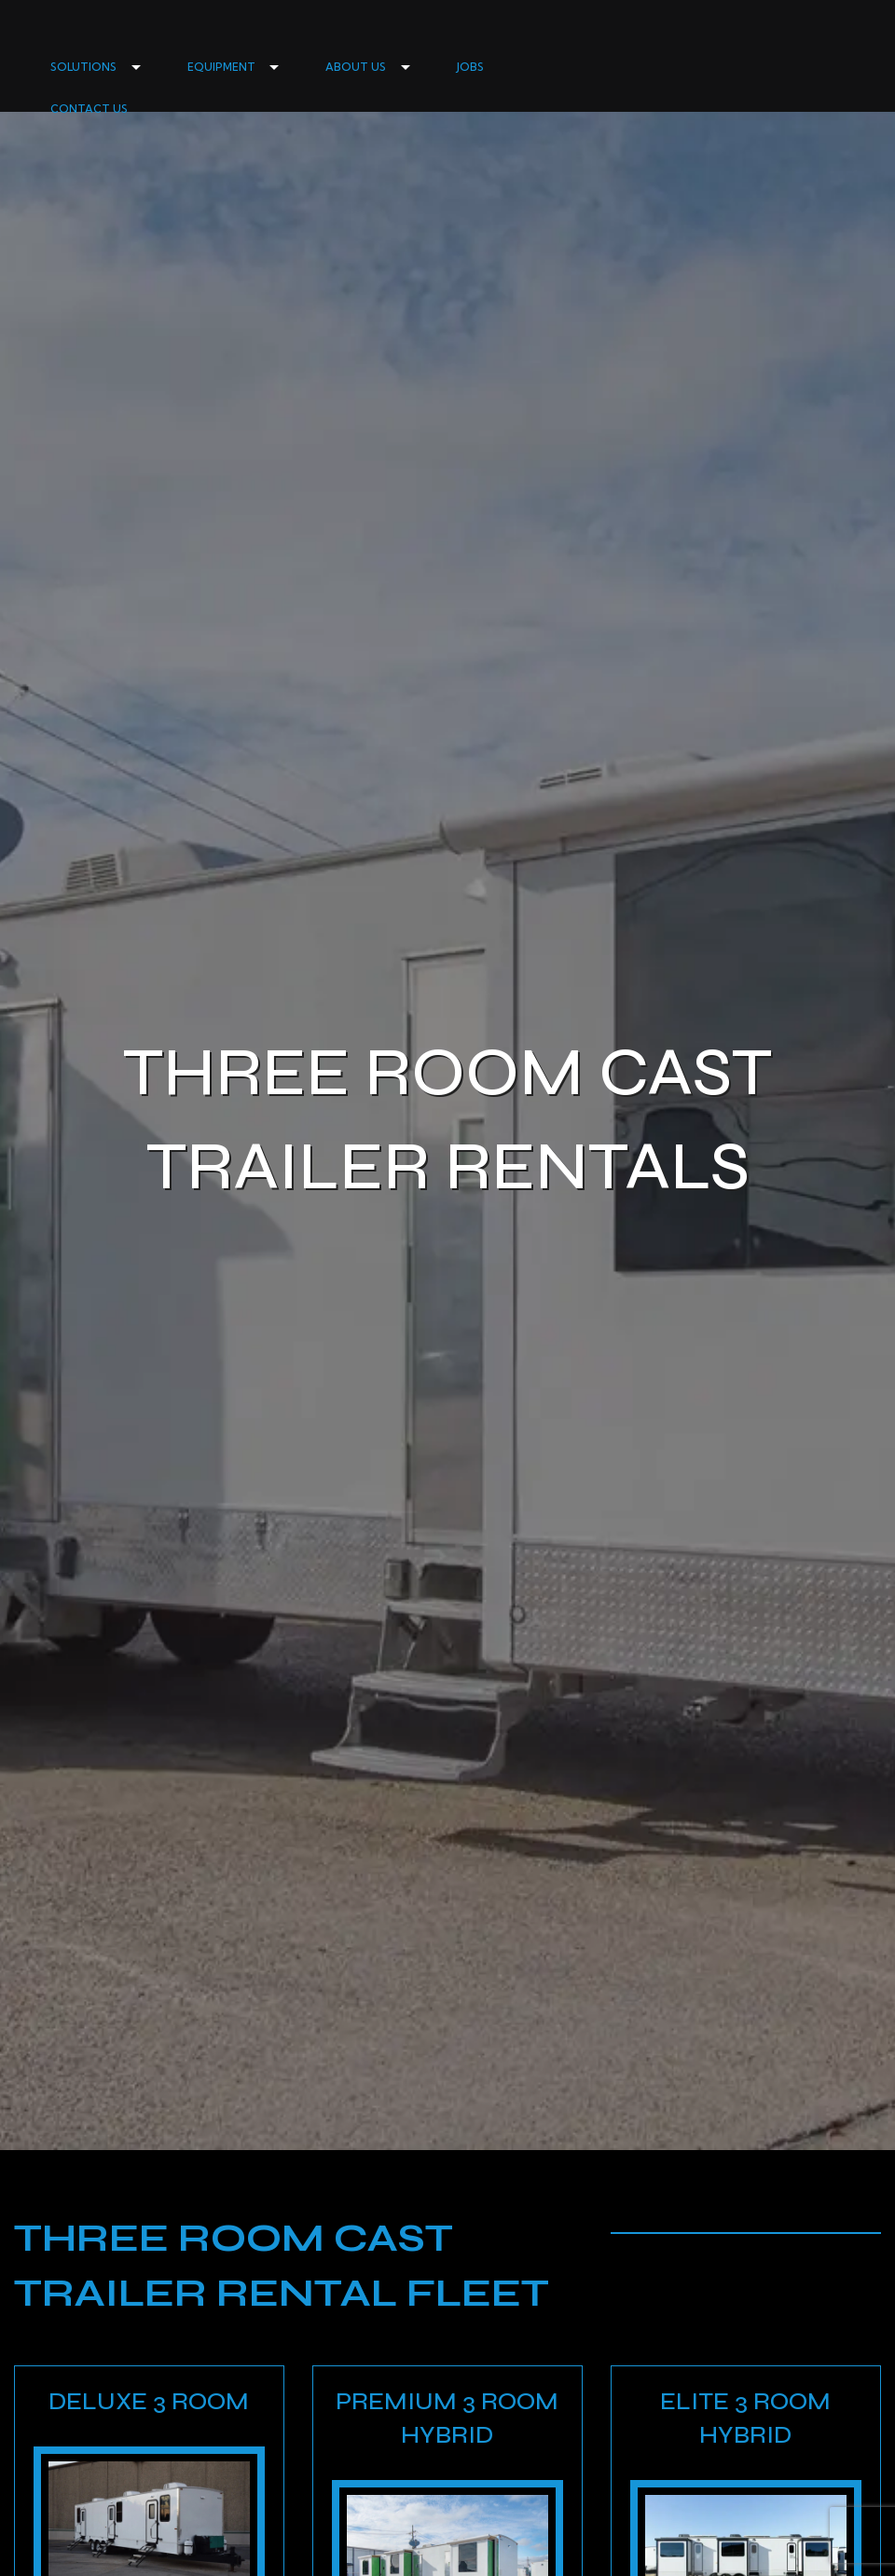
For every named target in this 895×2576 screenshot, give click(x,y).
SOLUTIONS (83, 67)
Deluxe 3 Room (148, 2401)
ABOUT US (355, 67)
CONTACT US (89, 109)
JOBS (470, 67)
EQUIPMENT (221, 67)
